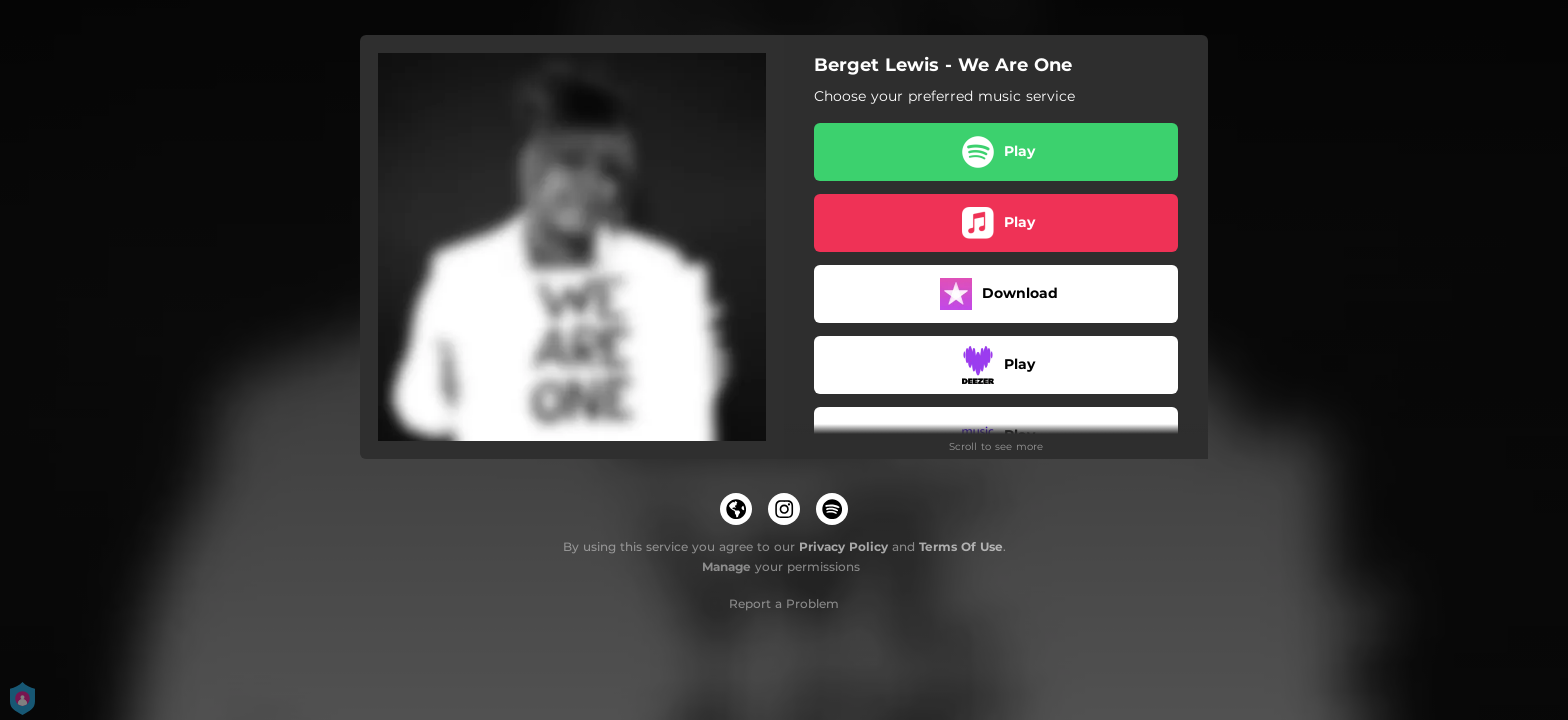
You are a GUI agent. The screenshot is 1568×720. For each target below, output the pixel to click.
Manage (726, 566)
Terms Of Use (961, 546)
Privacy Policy (843, 546)
